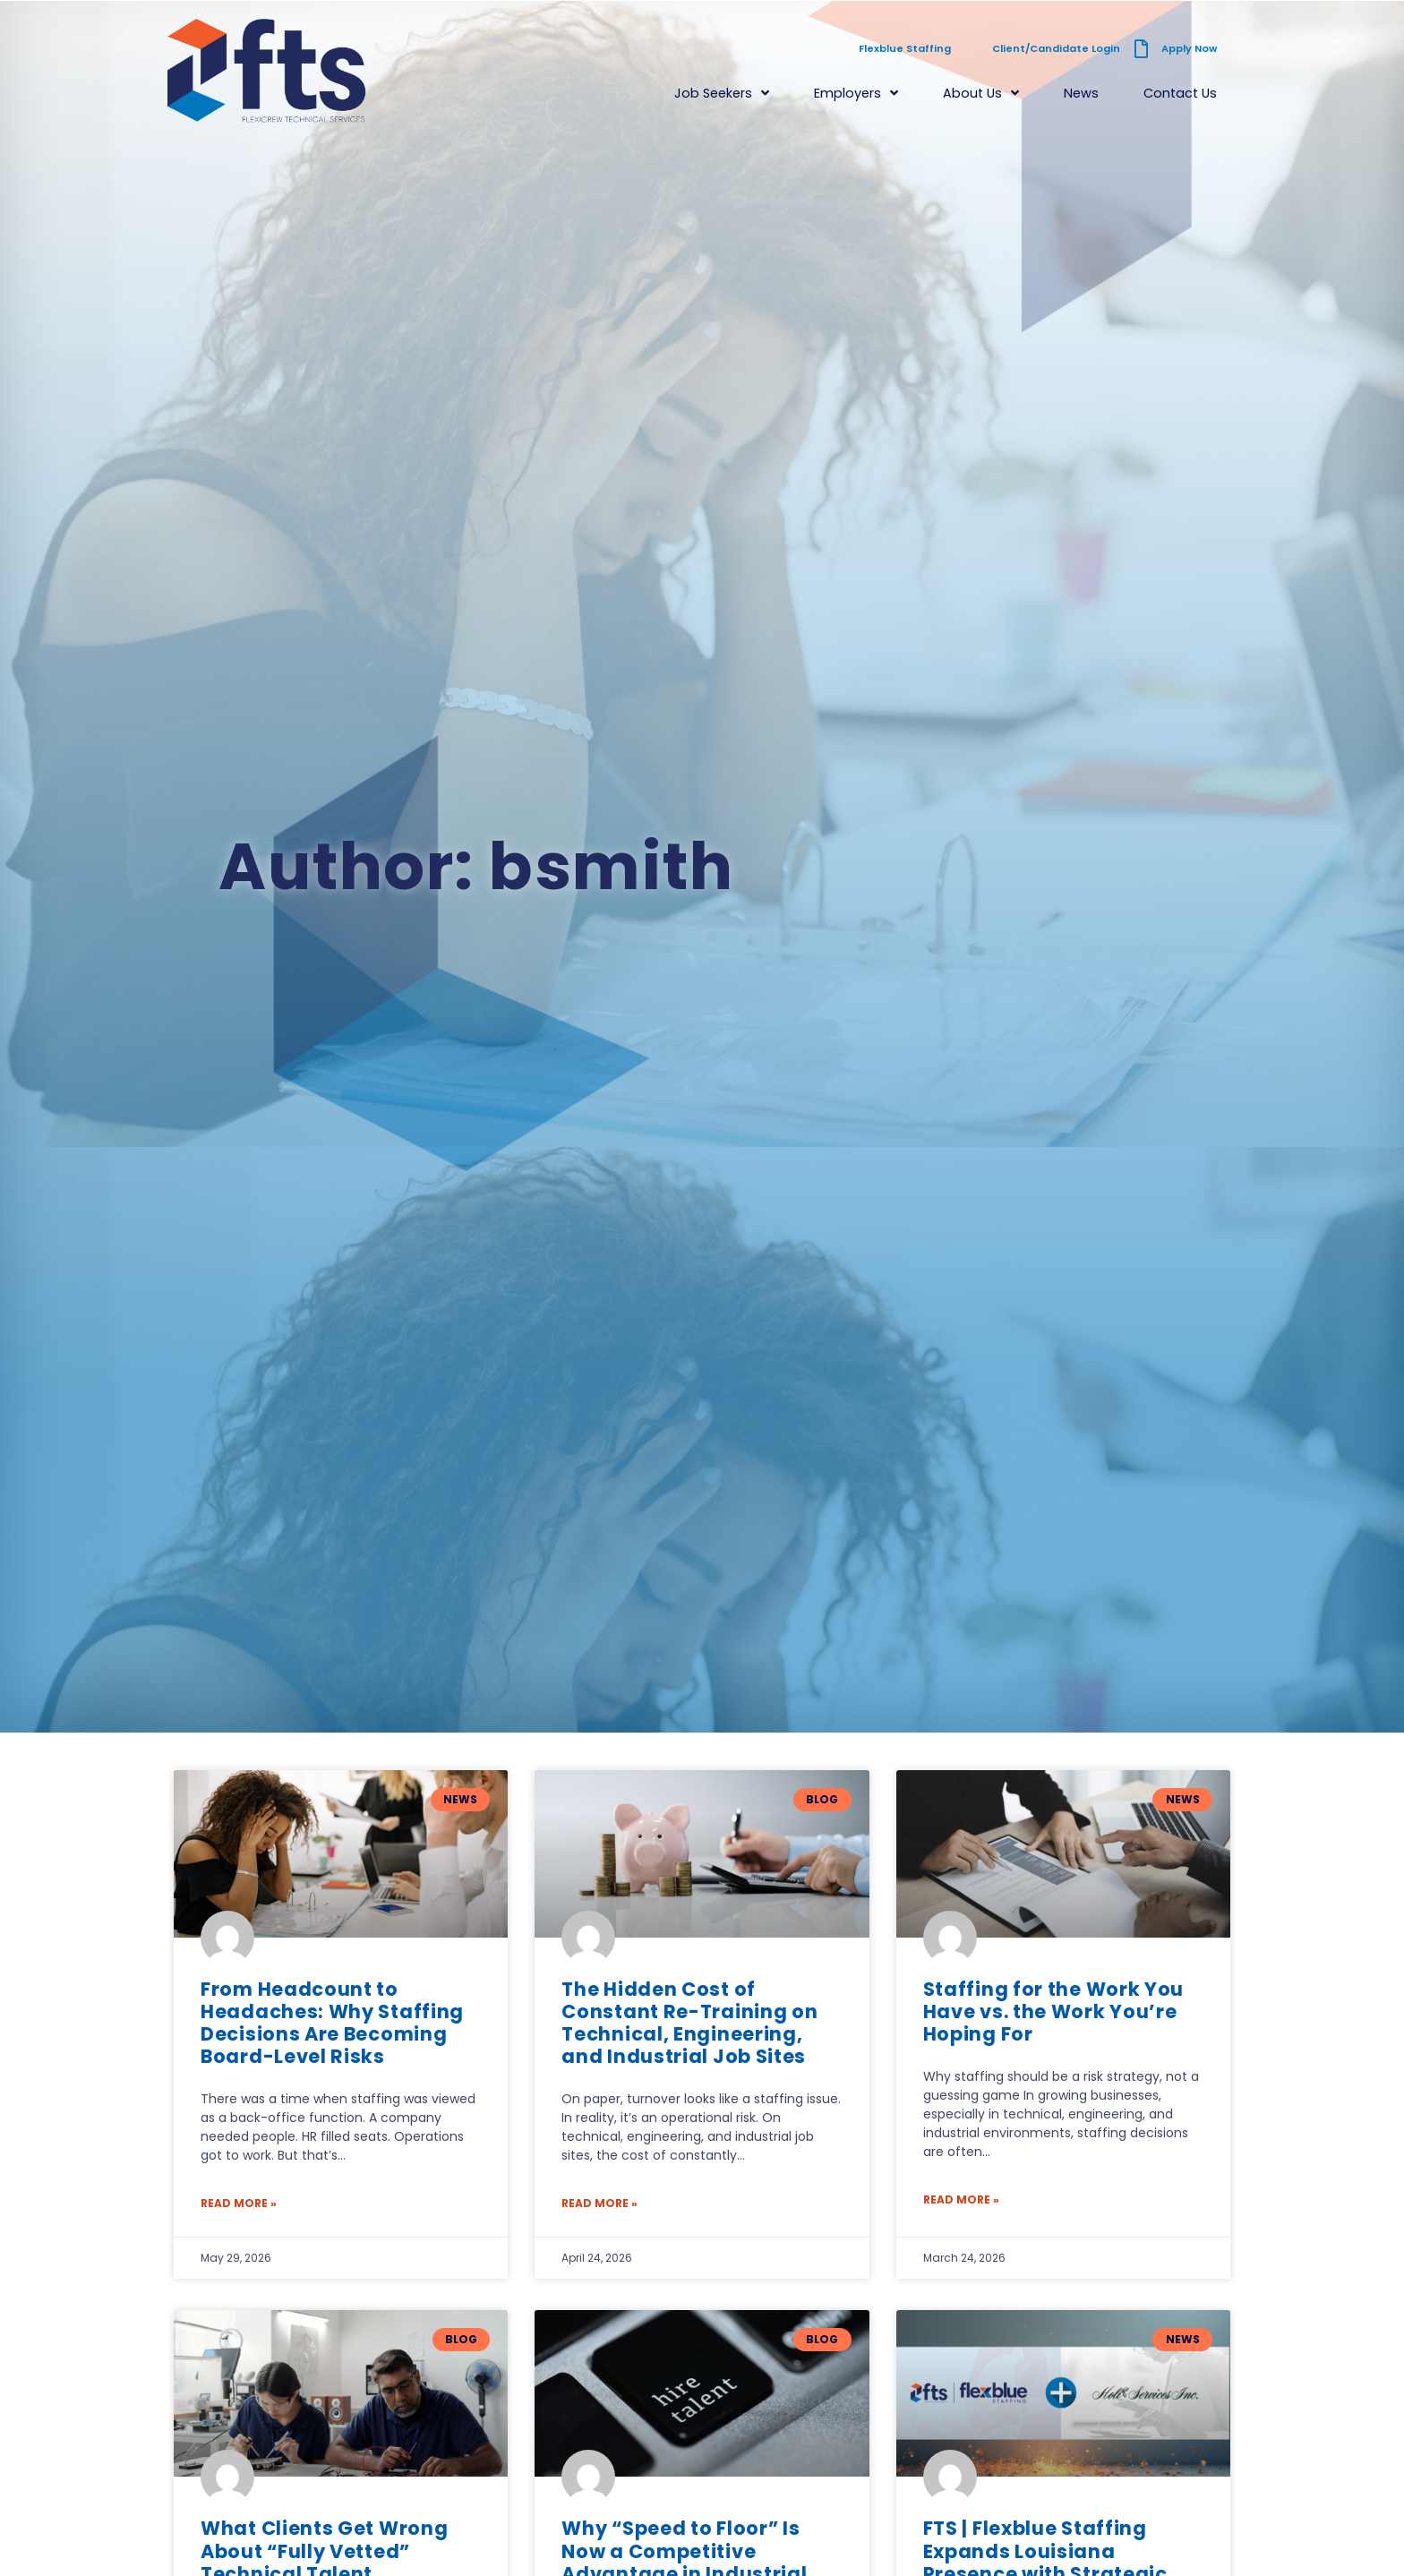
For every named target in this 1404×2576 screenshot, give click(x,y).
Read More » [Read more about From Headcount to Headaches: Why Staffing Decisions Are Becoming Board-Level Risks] (239, 2203)
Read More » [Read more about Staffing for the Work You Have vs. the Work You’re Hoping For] (961, 2199)
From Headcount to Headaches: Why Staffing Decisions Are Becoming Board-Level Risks (332, 2023)
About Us (981, 93)
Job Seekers (721, 93)
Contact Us (1180, 93)
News (1081, 93)
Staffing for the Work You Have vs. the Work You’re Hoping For (1054, 2011)
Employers (856, 93)
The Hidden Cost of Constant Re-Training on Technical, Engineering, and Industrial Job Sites (689, 2023)
